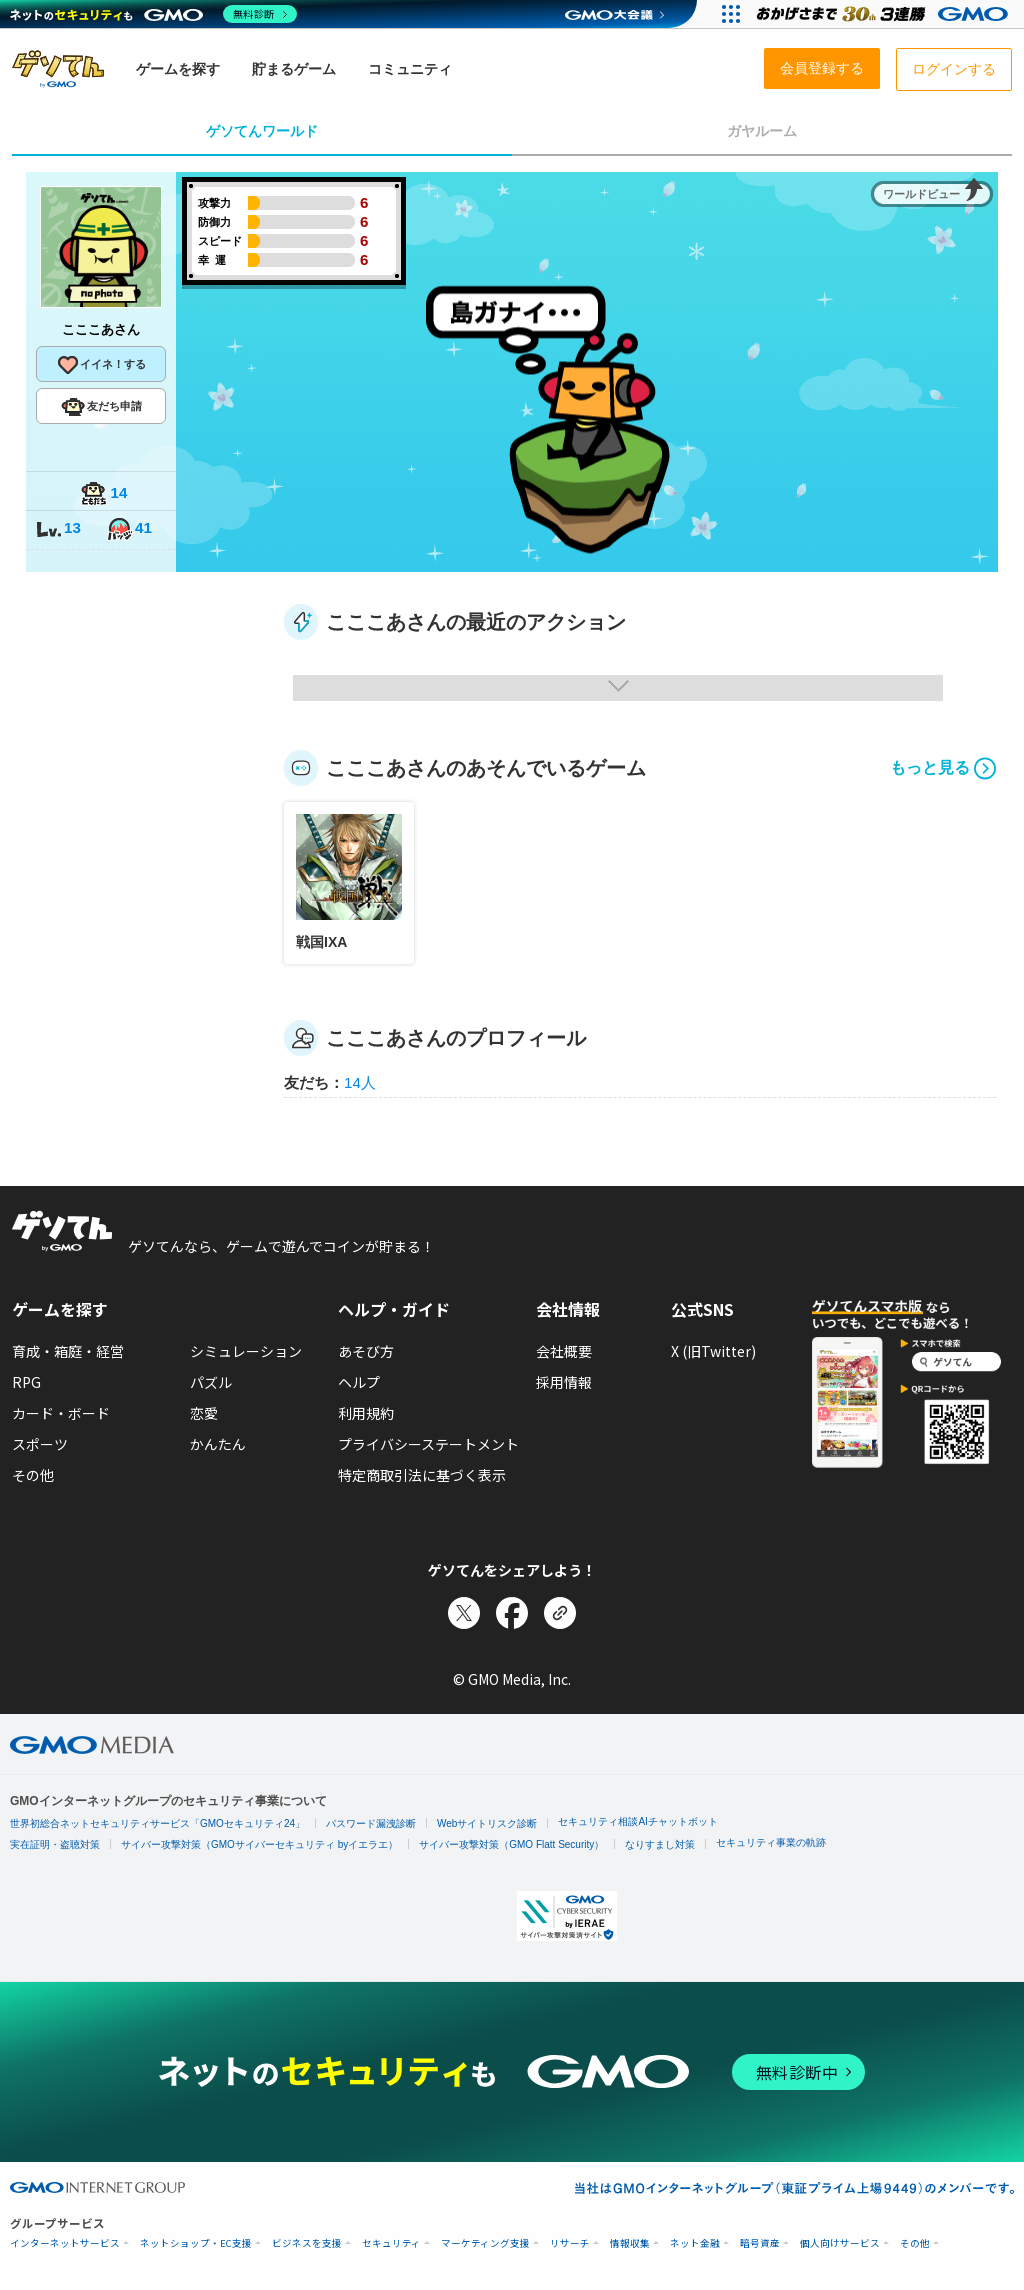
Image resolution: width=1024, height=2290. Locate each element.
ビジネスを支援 (307, 2243)
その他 (33, 1475)
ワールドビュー (921, 194)
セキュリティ (391, 2243)
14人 (360, 1082)
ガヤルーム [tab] (762, 131)
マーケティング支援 (485, 2243)
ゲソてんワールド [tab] (262, 131)
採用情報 (564, 1382)
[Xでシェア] (464, 1613)
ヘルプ (359, 1382)
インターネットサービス (65, 2243)
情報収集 (630, 2243)
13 (58, 529)
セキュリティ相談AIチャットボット (637, 1821)
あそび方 (366, 1351)
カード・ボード (61, 1413)
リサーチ (570, 2243)
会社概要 (564, 1351)
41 (129, 529)
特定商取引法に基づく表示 (422, 1475)
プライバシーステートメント (428, 1444)
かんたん (218, 1444)
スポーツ (40, 1444)
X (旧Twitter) (713, 1351)
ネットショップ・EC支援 (196, 2243)
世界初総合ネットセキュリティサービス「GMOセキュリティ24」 (157, 1823)
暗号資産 (760, 2243)
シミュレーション (246, 1351)
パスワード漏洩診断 (371, 1823)
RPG (26, 1382)
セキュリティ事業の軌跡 (771, 1842)
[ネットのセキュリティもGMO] (153, 14)
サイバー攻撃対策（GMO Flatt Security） (511, 1844)
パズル (211, 1382)
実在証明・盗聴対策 (55, 1844)
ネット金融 (695, 2243)
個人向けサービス (840, 2243)
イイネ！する (101, 365)
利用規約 (366, 1413)
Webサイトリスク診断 (487, 1823)
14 (104, 494)
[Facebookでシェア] (512, 1613)
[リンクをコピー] (560, 1613)
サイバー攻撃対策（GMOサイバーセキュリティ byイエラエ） (259, 1844)
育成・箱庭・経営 (68, 1351)
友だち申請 (101, 407)
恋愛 (204, 1413)
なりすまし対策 (660, 1844)
